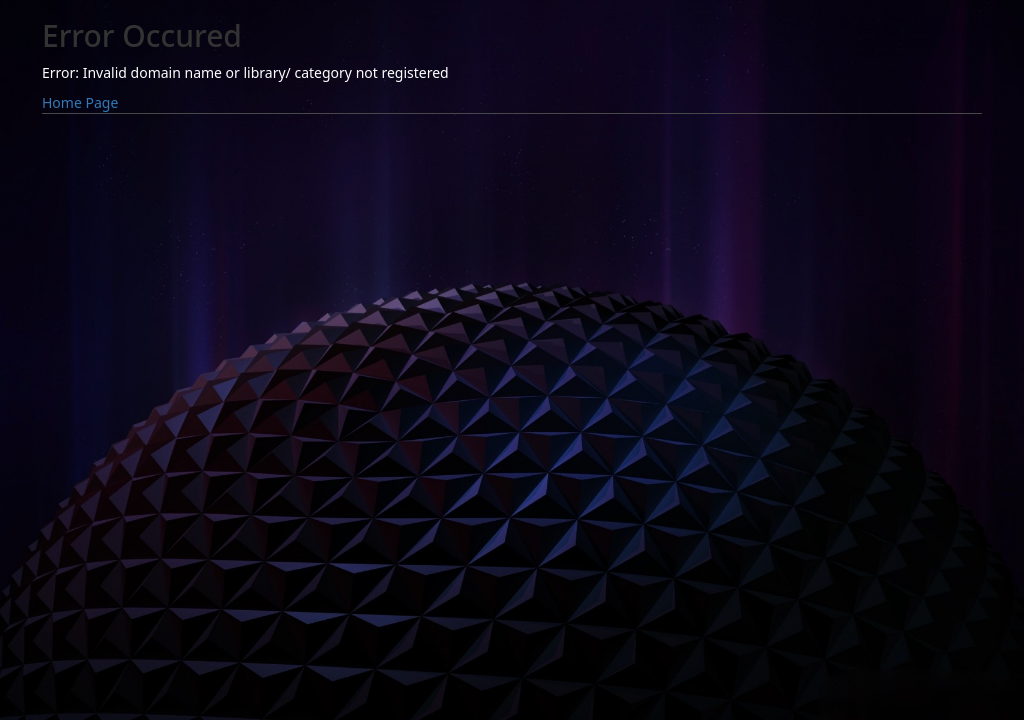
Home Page (80, 102)
